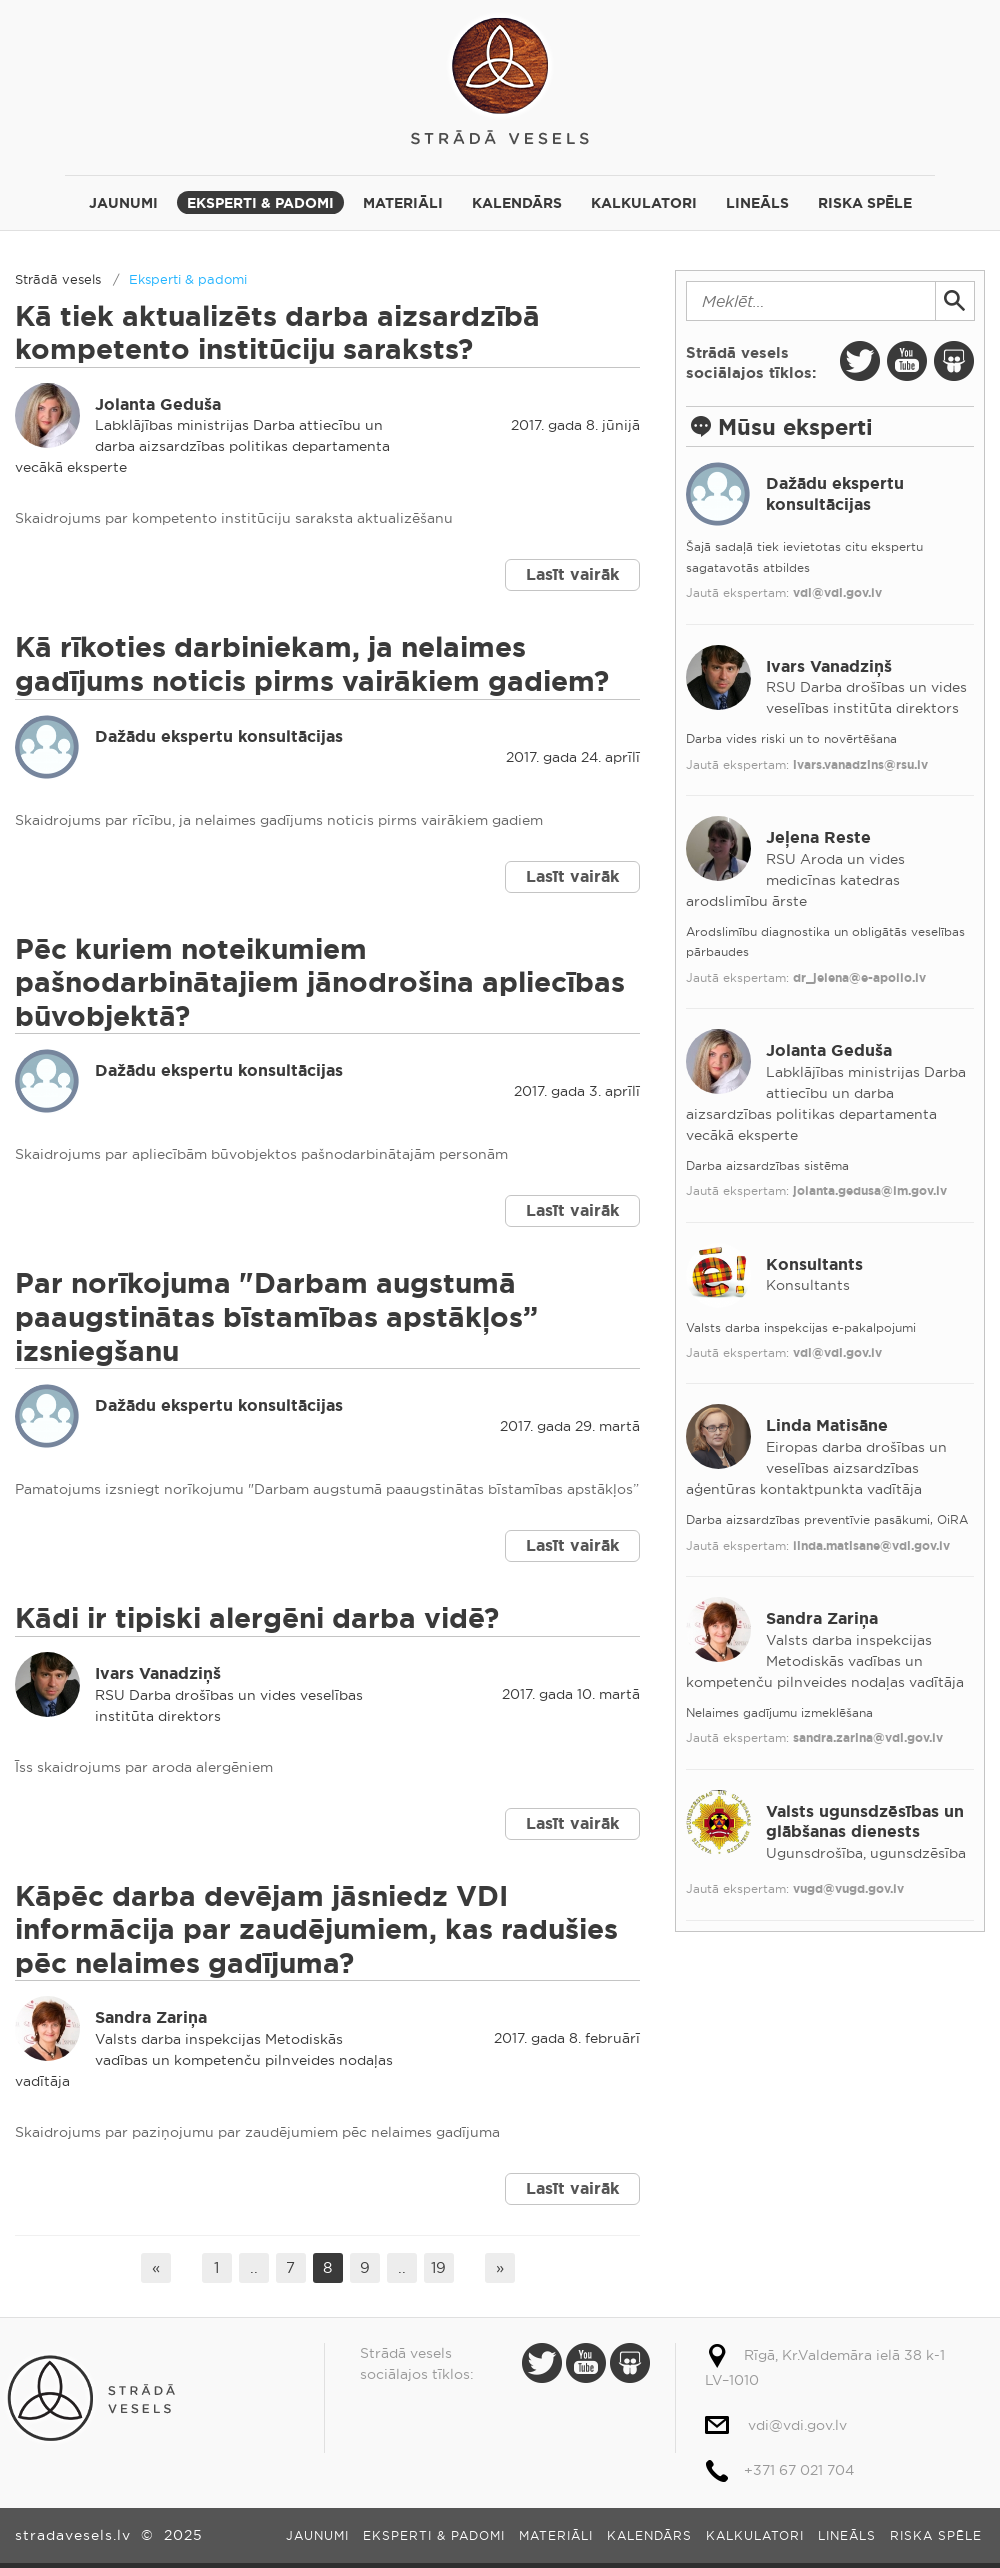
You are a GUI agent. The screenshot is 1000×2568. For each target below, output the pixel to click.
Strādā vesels (500, 77)
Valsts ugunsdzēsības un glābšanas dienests (865, 1822)
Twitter (860, 361)
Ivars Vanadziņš (158, 1673)
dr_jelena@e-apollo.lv (859, 978)
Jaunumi (123, 203)
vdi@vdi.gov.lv (837, 593)
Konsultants (814, 1264)
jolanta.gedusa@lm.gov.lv (870, 1191)
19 (438, 2267)
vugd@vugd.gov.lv (848, 1889)
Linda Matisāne (827, 1425)
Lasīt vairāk (572, 574)
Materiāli (403, 203)
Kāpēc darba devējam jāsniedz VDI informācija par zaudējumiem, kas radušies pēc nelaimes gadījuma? (316, 1930)
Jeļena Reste (818, 837)
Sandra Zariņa (151, 2017)
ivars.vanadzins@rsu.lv (860, 765)
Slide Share (954, 361)
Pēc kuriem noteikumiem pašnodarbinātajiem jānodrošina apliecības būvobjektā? (320, 983)
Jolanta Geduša (158, 404)
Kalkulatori (644, 203)
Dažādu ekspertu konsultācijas (219, 736)
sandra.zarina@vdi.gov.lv (868, 1738)
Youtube (907, 361)
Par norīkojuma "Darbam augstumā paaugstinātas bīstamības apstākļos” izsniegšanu (276, 1317)
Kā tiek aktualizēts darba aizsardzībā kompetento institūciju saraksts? (277, 333)
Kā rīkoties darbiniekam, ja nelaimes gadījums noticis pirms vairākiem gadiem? (312, 664)
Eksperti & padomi (260, 203)
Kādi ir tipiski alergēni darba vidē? (257, 1618)
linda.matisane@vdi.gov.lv (871, 1546)
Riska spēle (865, 203)
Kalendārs (517, 203)
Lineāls (757, 203)
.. (254, 2267)
